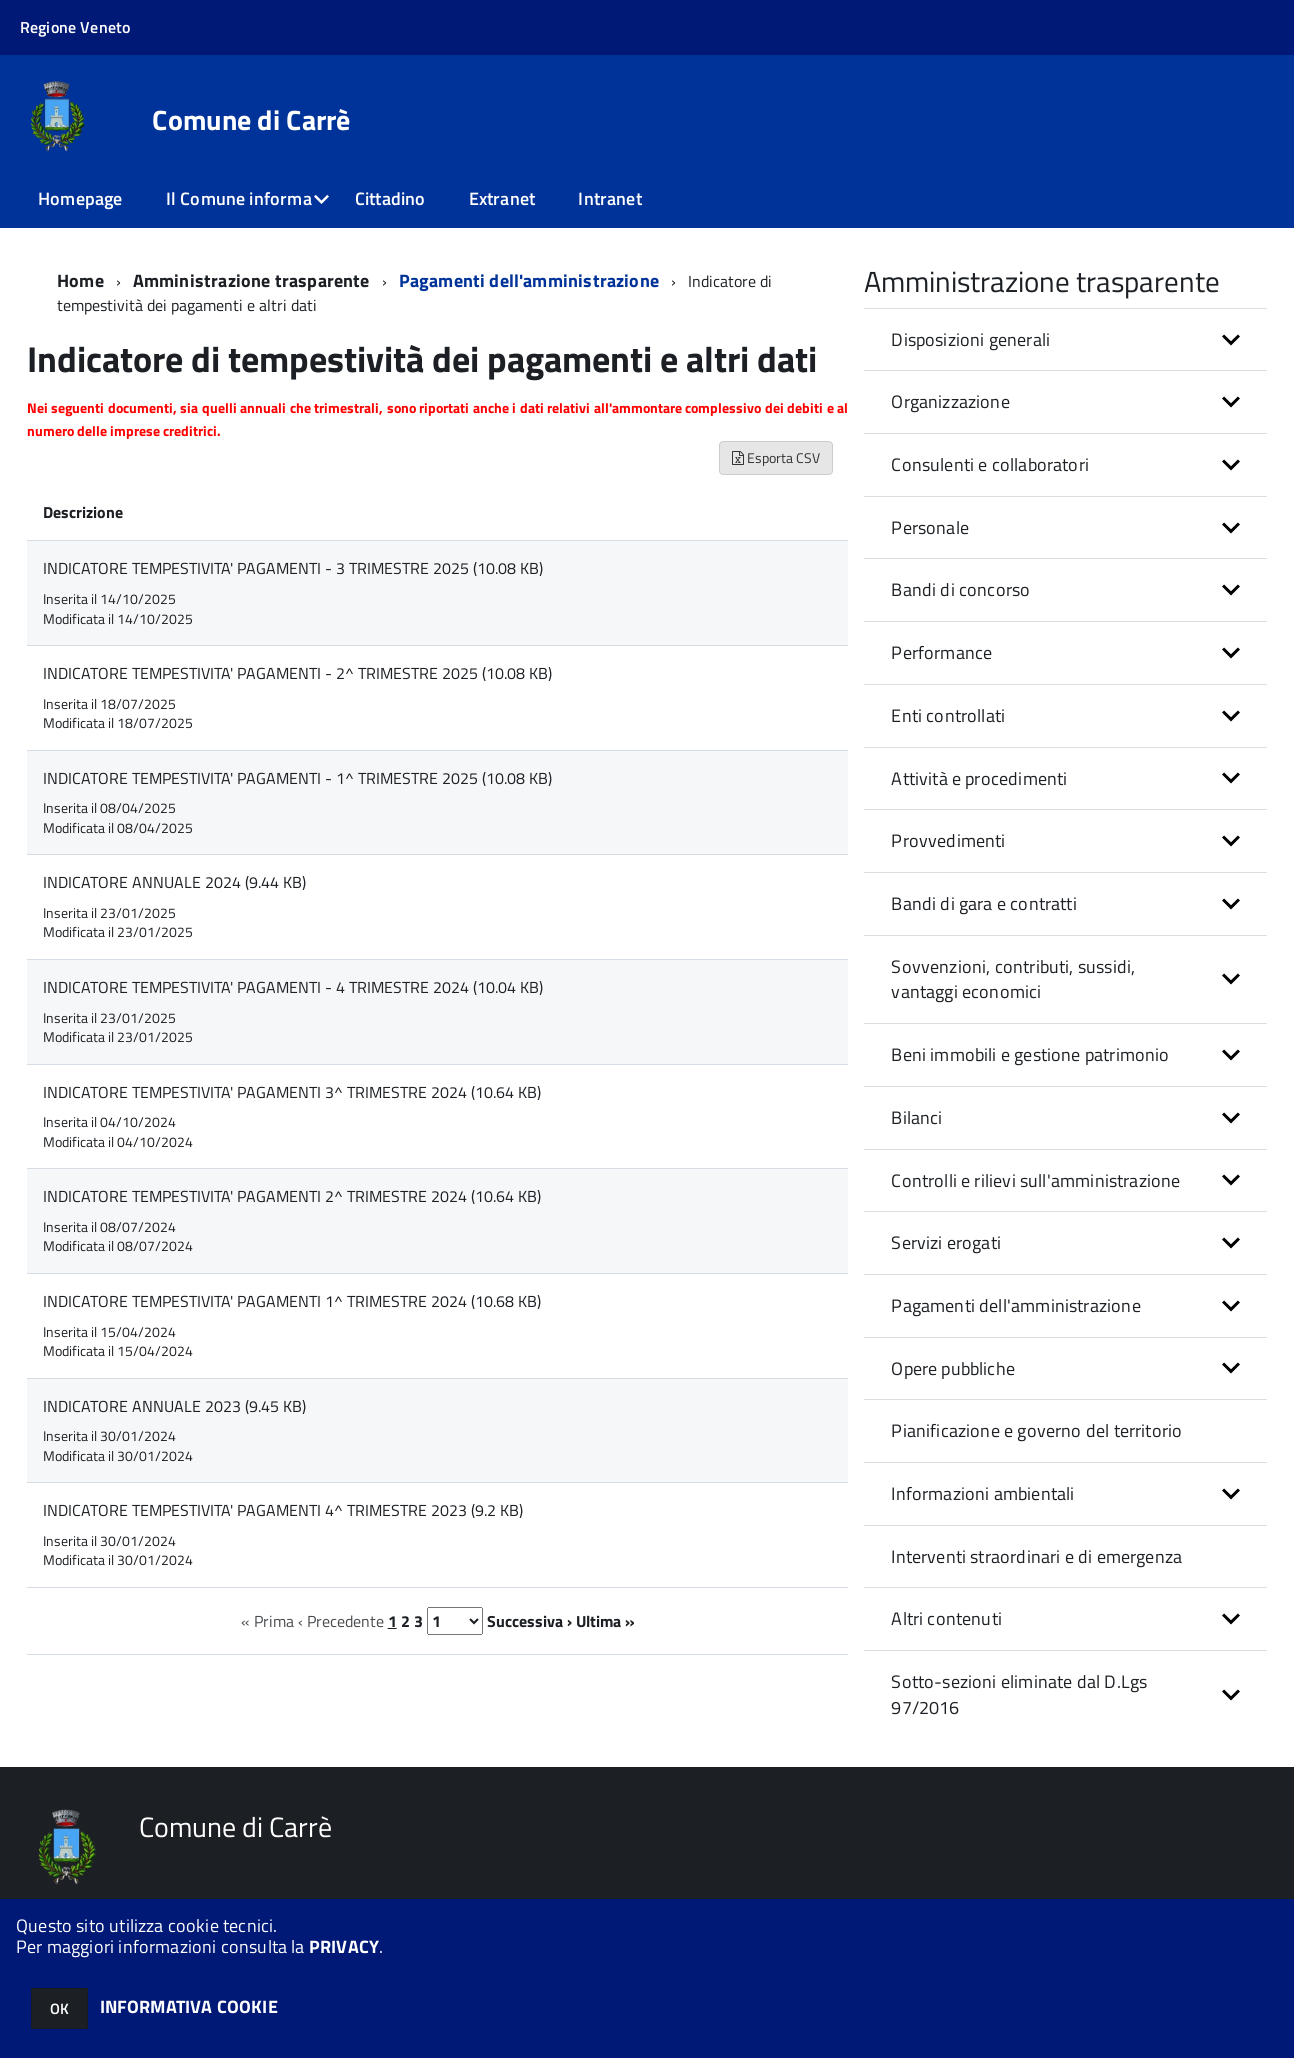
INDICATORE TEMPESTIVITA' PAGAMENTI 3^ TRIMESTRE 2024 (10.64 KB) (292, 1092)
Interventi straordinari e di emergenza (1036, 1556)
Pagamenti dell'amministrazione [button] (1015, 1305)
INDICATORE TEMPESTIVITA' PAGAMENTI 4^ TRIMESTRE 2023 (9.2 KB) (283, 1510)
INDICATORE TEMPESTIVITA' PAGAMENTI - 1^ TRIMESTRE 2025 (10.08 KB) (297, 778)
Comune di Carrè (251, 120)
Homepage (80, 198)
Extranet (502, 198)
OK (59, 2008)
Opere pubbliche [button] (953, 1368)
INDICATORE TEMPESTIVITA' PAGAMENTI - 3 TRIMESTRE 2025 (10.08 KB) (293, 568)
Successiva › (529, 1621)
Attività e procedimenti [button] (979, 778)
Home (80, 280)
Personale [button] (930, 527)
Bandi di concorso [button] (960, 589)
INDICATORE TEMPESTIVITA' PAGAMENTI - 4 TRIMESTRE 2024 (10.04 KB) (293, 987)
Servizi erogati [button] (946, 1242)
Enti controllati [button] (948, 715)
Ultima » (605, 1621)
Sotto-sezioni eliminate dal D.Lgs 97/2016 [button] (1019, 1694)
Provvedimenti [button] (948, 840)
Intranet (609, 198)
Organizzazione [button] (950, 401)
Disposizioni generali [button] (970, 339)
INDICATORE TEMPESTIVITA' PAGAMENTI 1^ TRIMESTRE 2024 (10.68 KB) (292, 1301)
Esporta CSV (776, 457)
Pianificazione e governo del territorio (1036, 1430)
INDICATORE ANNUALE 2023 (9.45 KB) (174, 1406)
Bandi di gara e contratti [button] (984, 903)
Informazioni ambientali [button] (982, 1493)
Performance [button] (941, 652)
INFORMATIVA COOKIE (189, 2006)
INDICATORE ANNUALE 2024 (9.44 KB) (174, 882)
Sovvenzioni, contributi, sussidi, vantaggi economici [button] (1013, 979)
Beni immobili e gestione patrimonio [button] (1030, 1054)
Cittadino (390, 198)
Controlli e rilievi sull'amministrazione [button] (1035, 1180)
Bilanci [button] (916, 1117)
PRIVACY (344, 1946)
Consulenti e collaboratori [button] (990, 464)
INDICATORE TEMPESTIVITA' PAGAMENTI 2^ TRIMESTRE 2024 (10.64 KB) (292, 1196)
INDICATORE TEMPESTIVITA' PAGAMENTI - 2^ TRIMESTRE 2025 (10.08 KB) (297, 673)
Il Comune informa (239, 198)
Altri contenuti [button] (946, 1618)
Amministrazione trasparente (251, 280)
